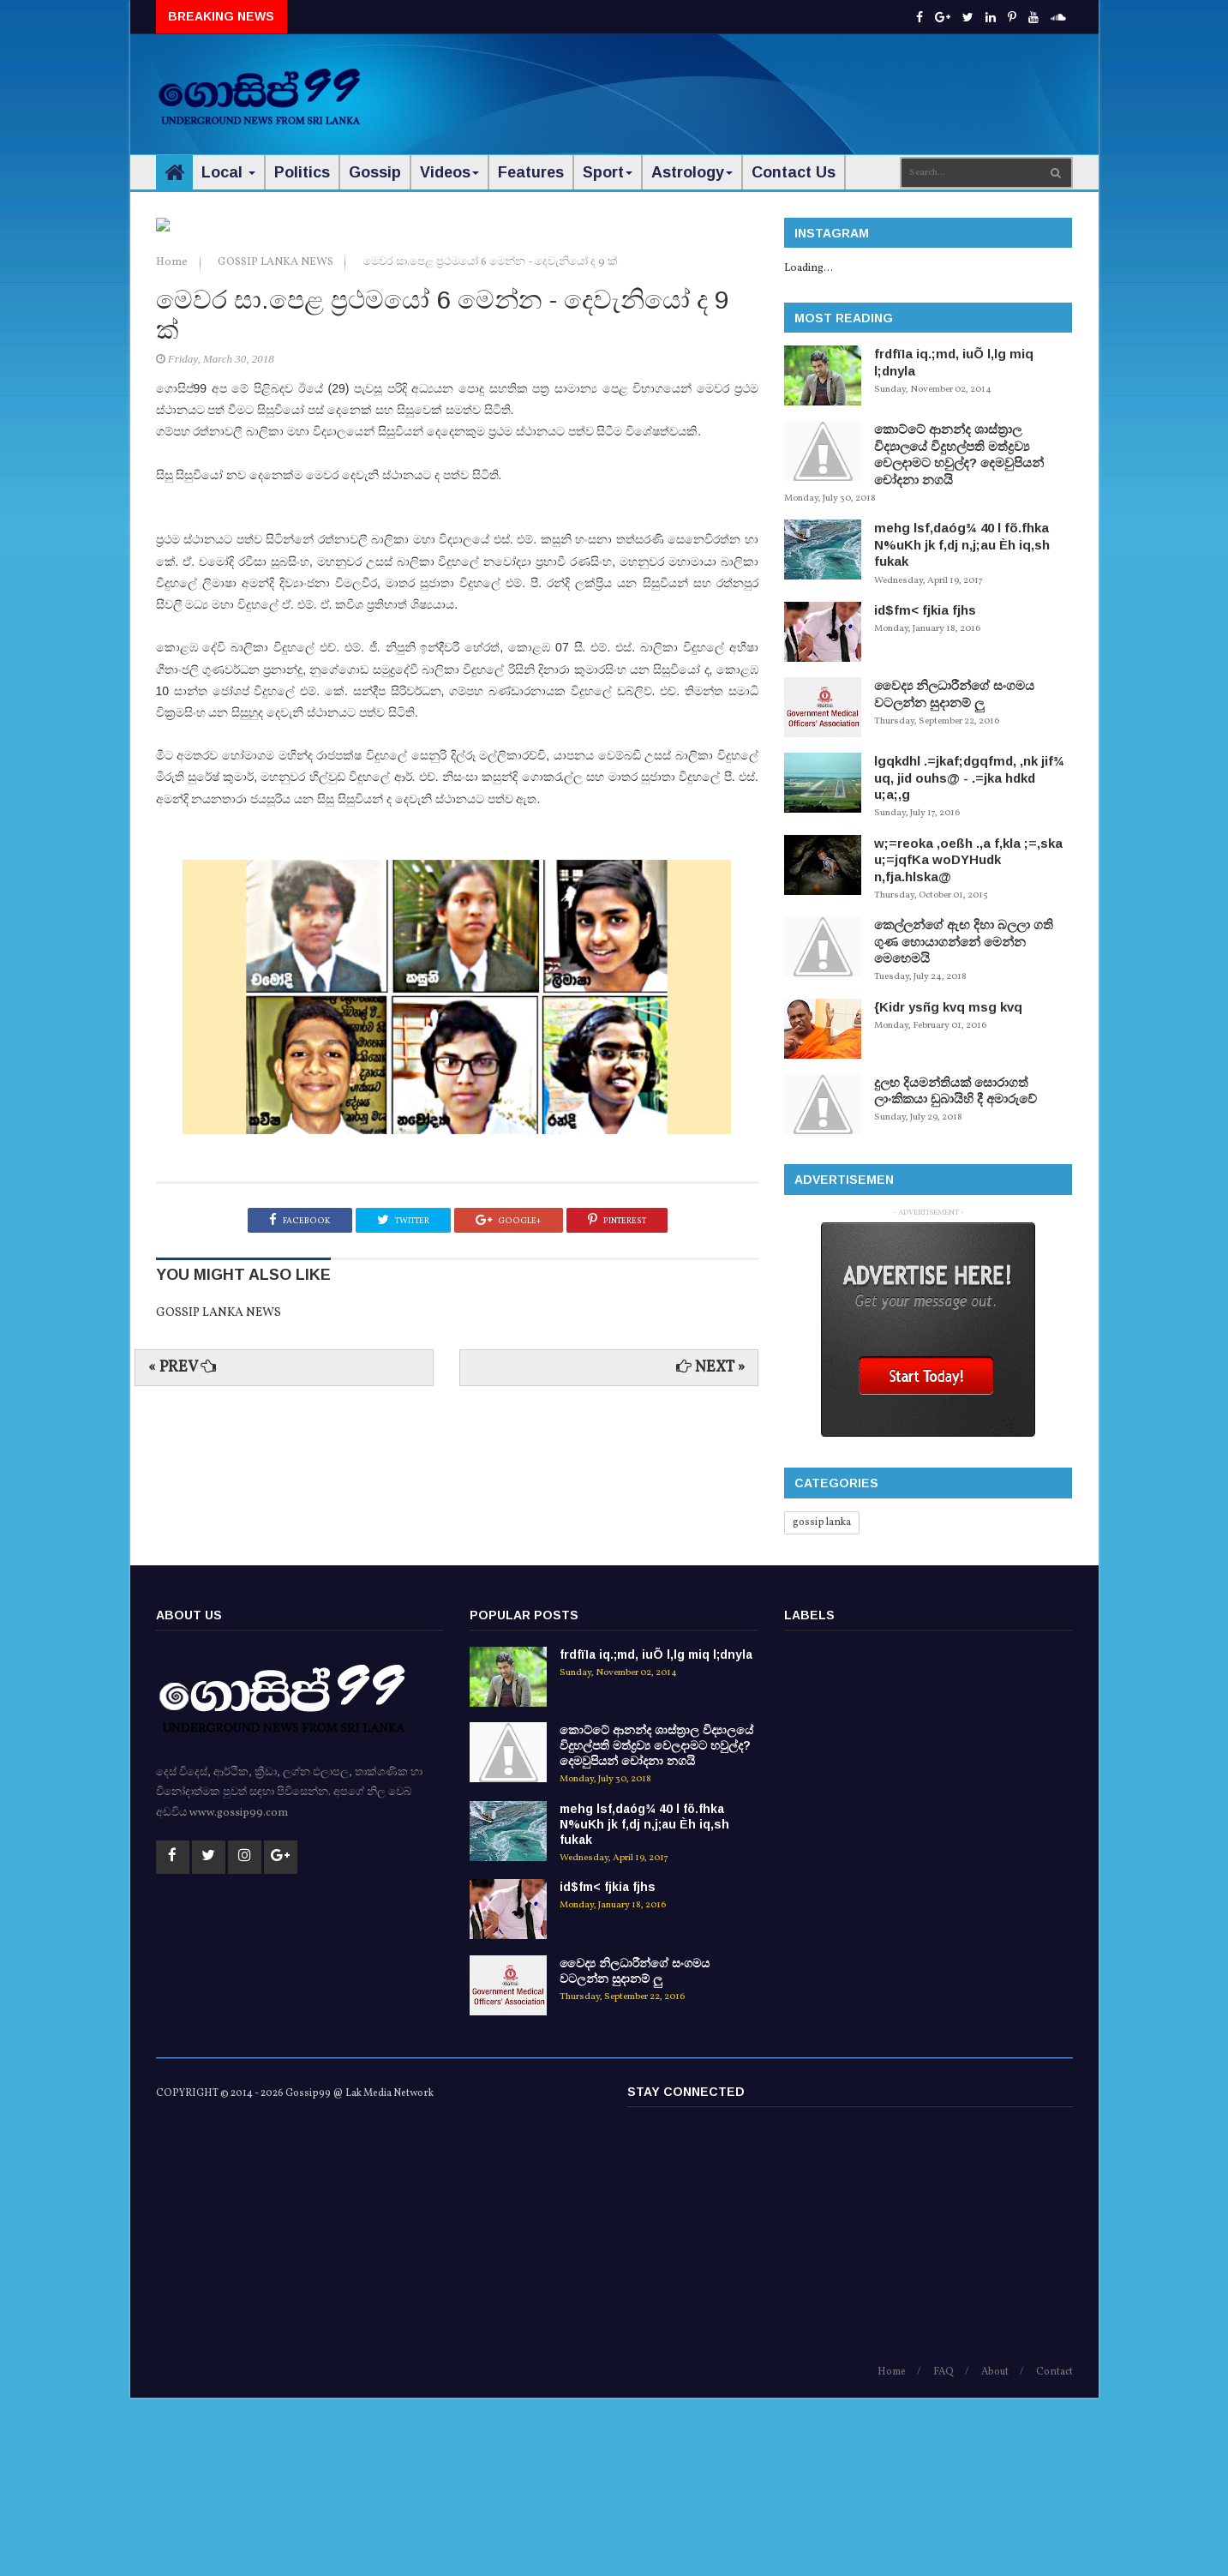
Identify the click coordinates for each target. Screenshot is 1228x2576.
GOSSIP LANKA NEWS (277, 549)
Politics (302, 172)
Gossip (375, 172)
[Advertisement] (760, 85)
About (995, 2549)
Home (173, 549)
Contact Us (794, 172)
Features (531, 172)
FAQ (943, 2549)
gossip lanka (822, 1522)
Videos (449, 172)
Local (228, 172)
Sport (607, 172)
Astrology (692, 172)
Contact (1054, 2549)
